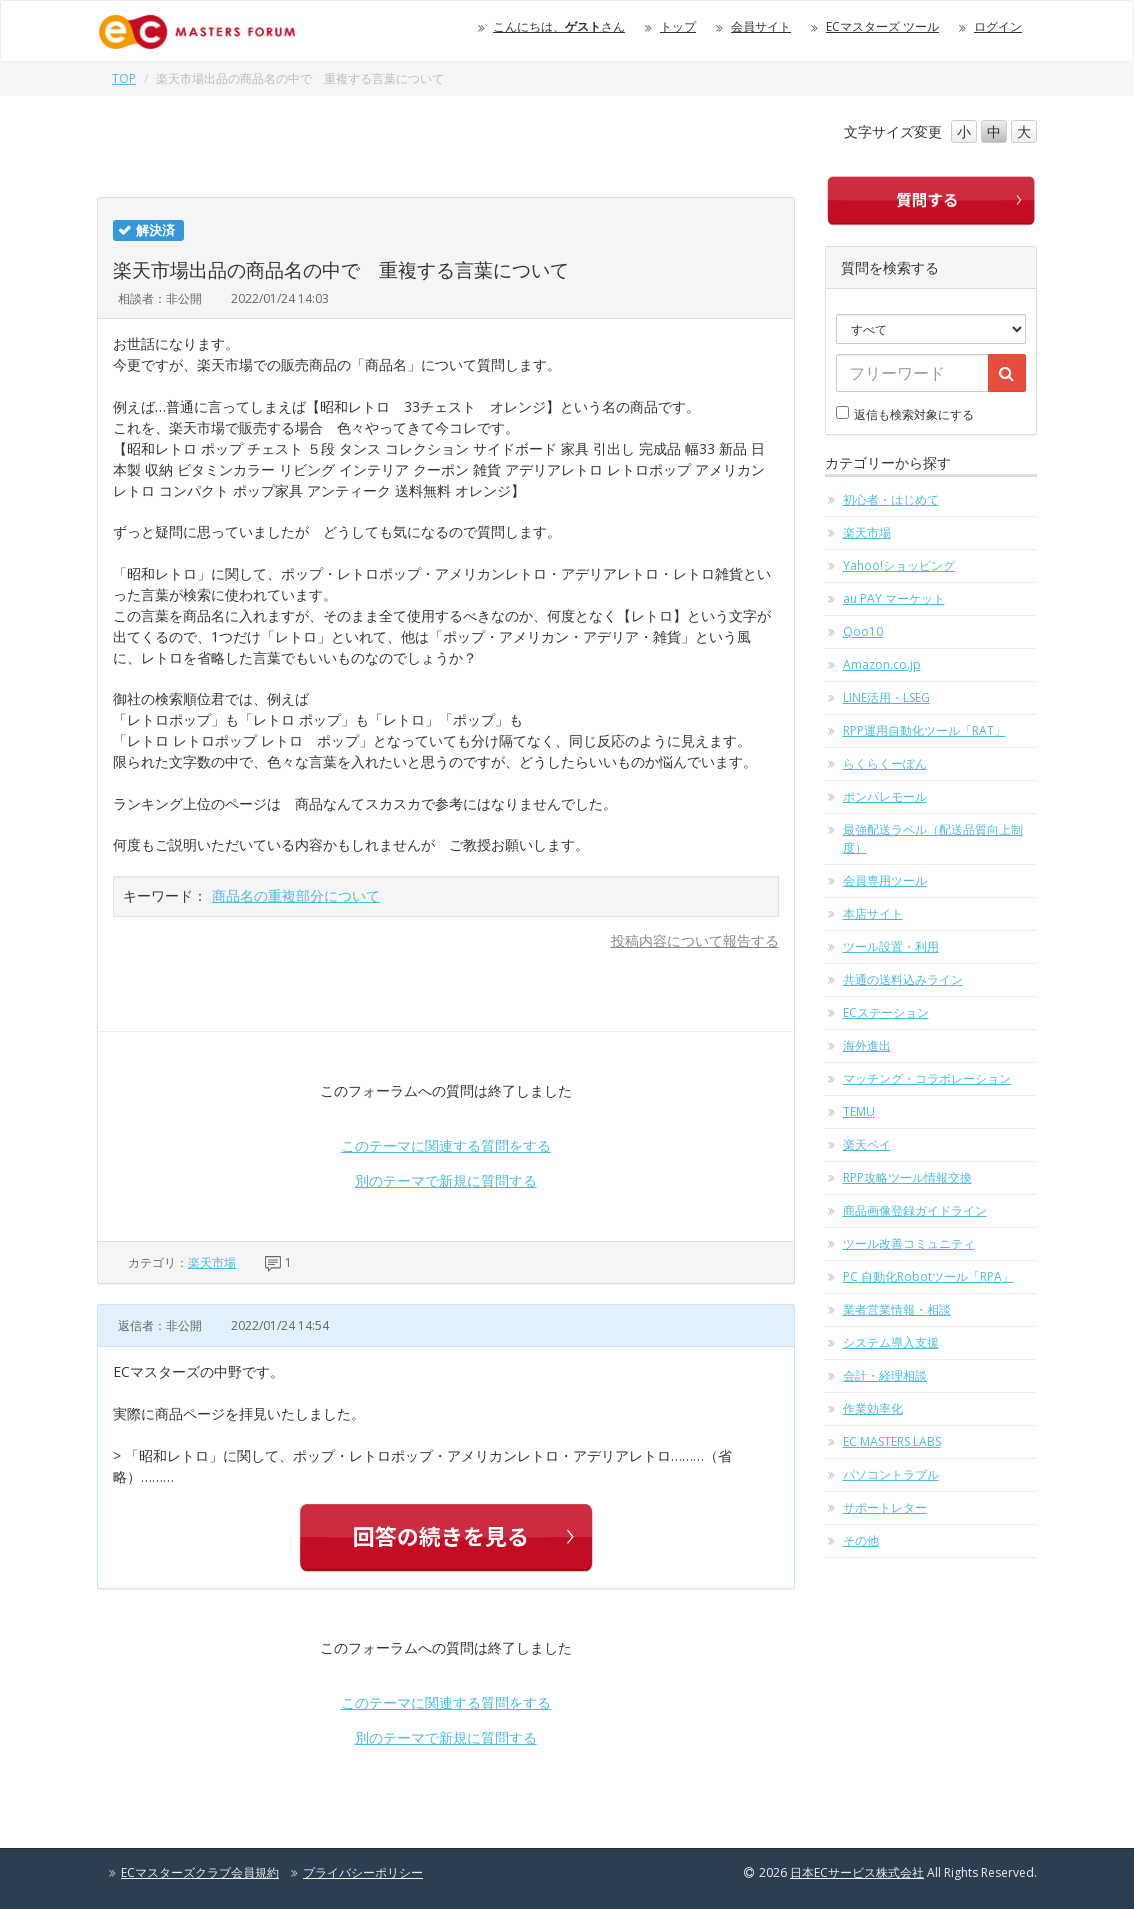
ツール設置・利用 (891, 946)
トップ (678, 26)
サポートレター (885, 1507)
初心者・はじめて (891, 499)
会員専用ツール (885, 880)
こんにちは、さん (559, 26)
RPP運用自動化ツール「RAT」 (924, 730)
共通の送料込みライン (903, 979)
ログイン (998, 26)
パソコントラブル (891, 1474)
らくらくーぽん (885, 763)
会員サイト (761, 26)
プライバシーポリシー (363, 1872)
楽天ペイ (867, 1144)
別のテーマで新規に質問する (446, 1180)
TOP (124, 78)
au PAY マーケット (894, 598)
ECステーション (886, 1012)
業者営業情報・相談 (897, 1309)
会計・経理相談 (885, 1375)
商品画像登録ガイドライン (915, 1210)
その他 (861, 1540)
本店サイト (873, 913)
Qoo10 (863, 631)
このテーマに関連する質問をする (446, 1145)
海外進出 (867, 1045)
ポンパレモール (885, 796)
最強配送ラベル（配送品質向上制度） (933, 838)
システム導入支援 (891, 1342)
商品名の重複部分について (296, 895)
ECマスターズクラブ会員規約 (200, 1872)
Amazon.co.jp (882, 664)
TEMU (859, 1111)
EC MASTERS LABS (892, 1441)
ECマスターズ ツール (882, 26)
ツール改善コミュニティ (909, 1243)
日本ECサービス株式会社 (857, 1872)
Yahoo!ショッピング (899, 565)
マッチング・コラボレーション (927, 1078)
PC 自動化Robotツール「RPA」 (928, 1276)
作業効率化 (873, 1408)
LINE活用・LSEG (886, 697)
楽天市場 (212, 1262)
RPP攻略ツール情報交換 (907, 1177)
